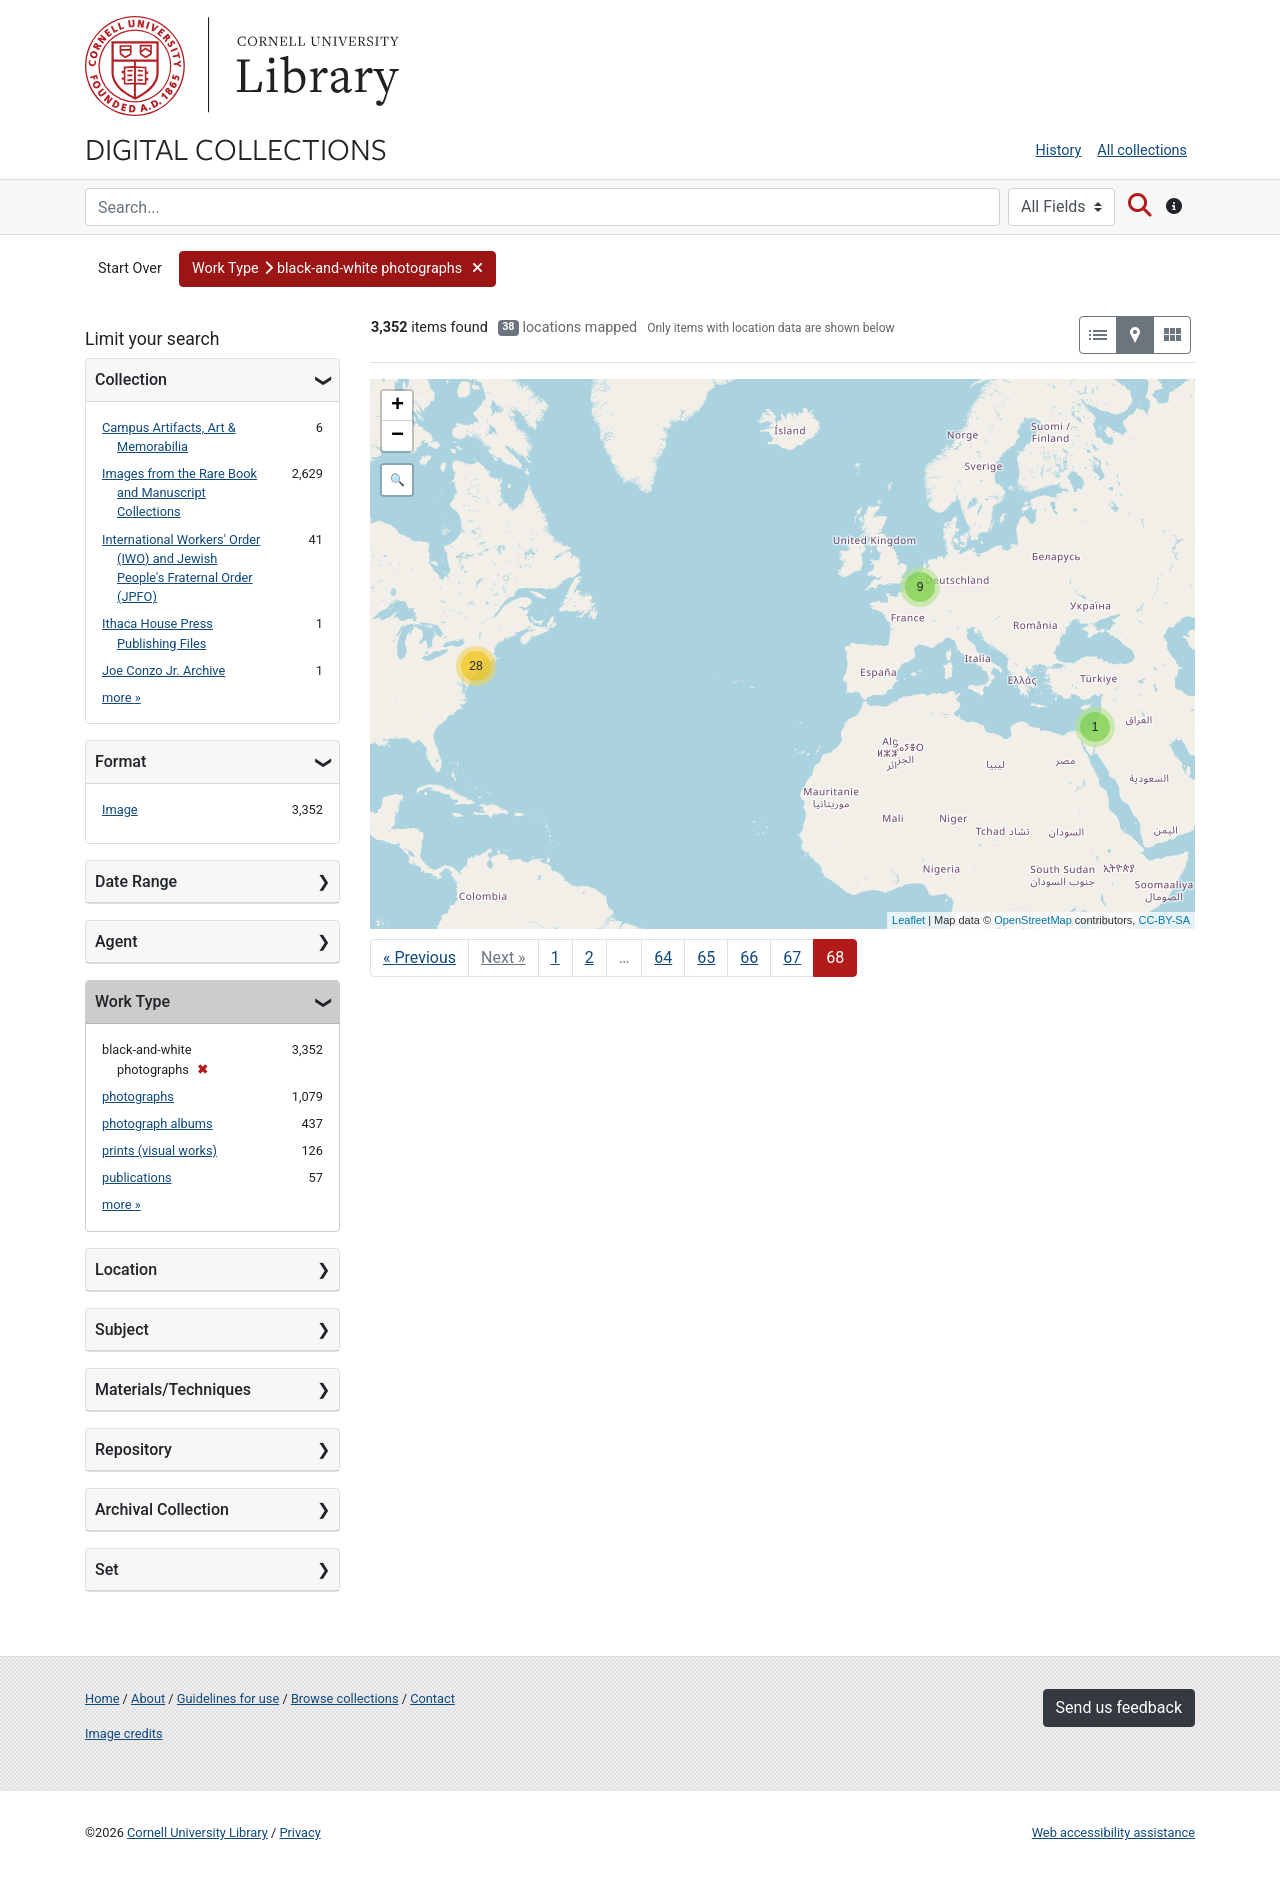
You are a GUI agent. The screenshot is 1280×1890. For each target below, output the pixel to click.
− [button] (397, 436)
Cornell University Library (197, 1832)
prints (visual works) (159, 1150)
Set (107, 1569)
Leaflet (908, 920)
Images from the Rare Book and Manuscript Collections (179, 492)
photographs (138, 1096)
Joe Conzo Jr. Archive (163, 670)
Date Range (136, 881)
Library (315, 66)
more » (121, 697)
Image (120, 809)
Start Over (130, 268)
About (148, 1698)
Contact (432, 1698)
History (1059, 150)
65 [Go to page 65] (706, 957)
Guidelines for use (228, 1698)
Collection (131, 379)
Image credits (124, 1733)
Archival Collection (162, 1509)
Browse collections (345, 1698)
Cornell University (135, 66)
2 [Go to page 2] (589, 957)
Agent (116, 941)
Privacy (299, 1832)
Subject (122, 1329)
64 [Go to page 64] (663, 957)
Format (120, 761)
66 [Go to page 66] (749, 957)
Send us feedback (1119, 1707)
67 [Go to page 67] (792, 957)
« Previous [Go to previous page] (419, 957)
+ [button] (397, 406)
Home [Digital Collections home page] (102, 1698)
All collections (1142, 150)
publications (137, 1177)
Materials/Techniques (173, 1389)
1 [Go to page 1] (555, 957)
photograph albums (157, 1123)
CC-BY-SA (1164, 920)
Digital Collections (236, 148)
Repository (133, 1449)
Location (126, 1269)
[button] (337, 269)
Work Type (132, 1001)
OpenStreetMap (1033, 920)
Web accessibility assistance (1113, 1832)
